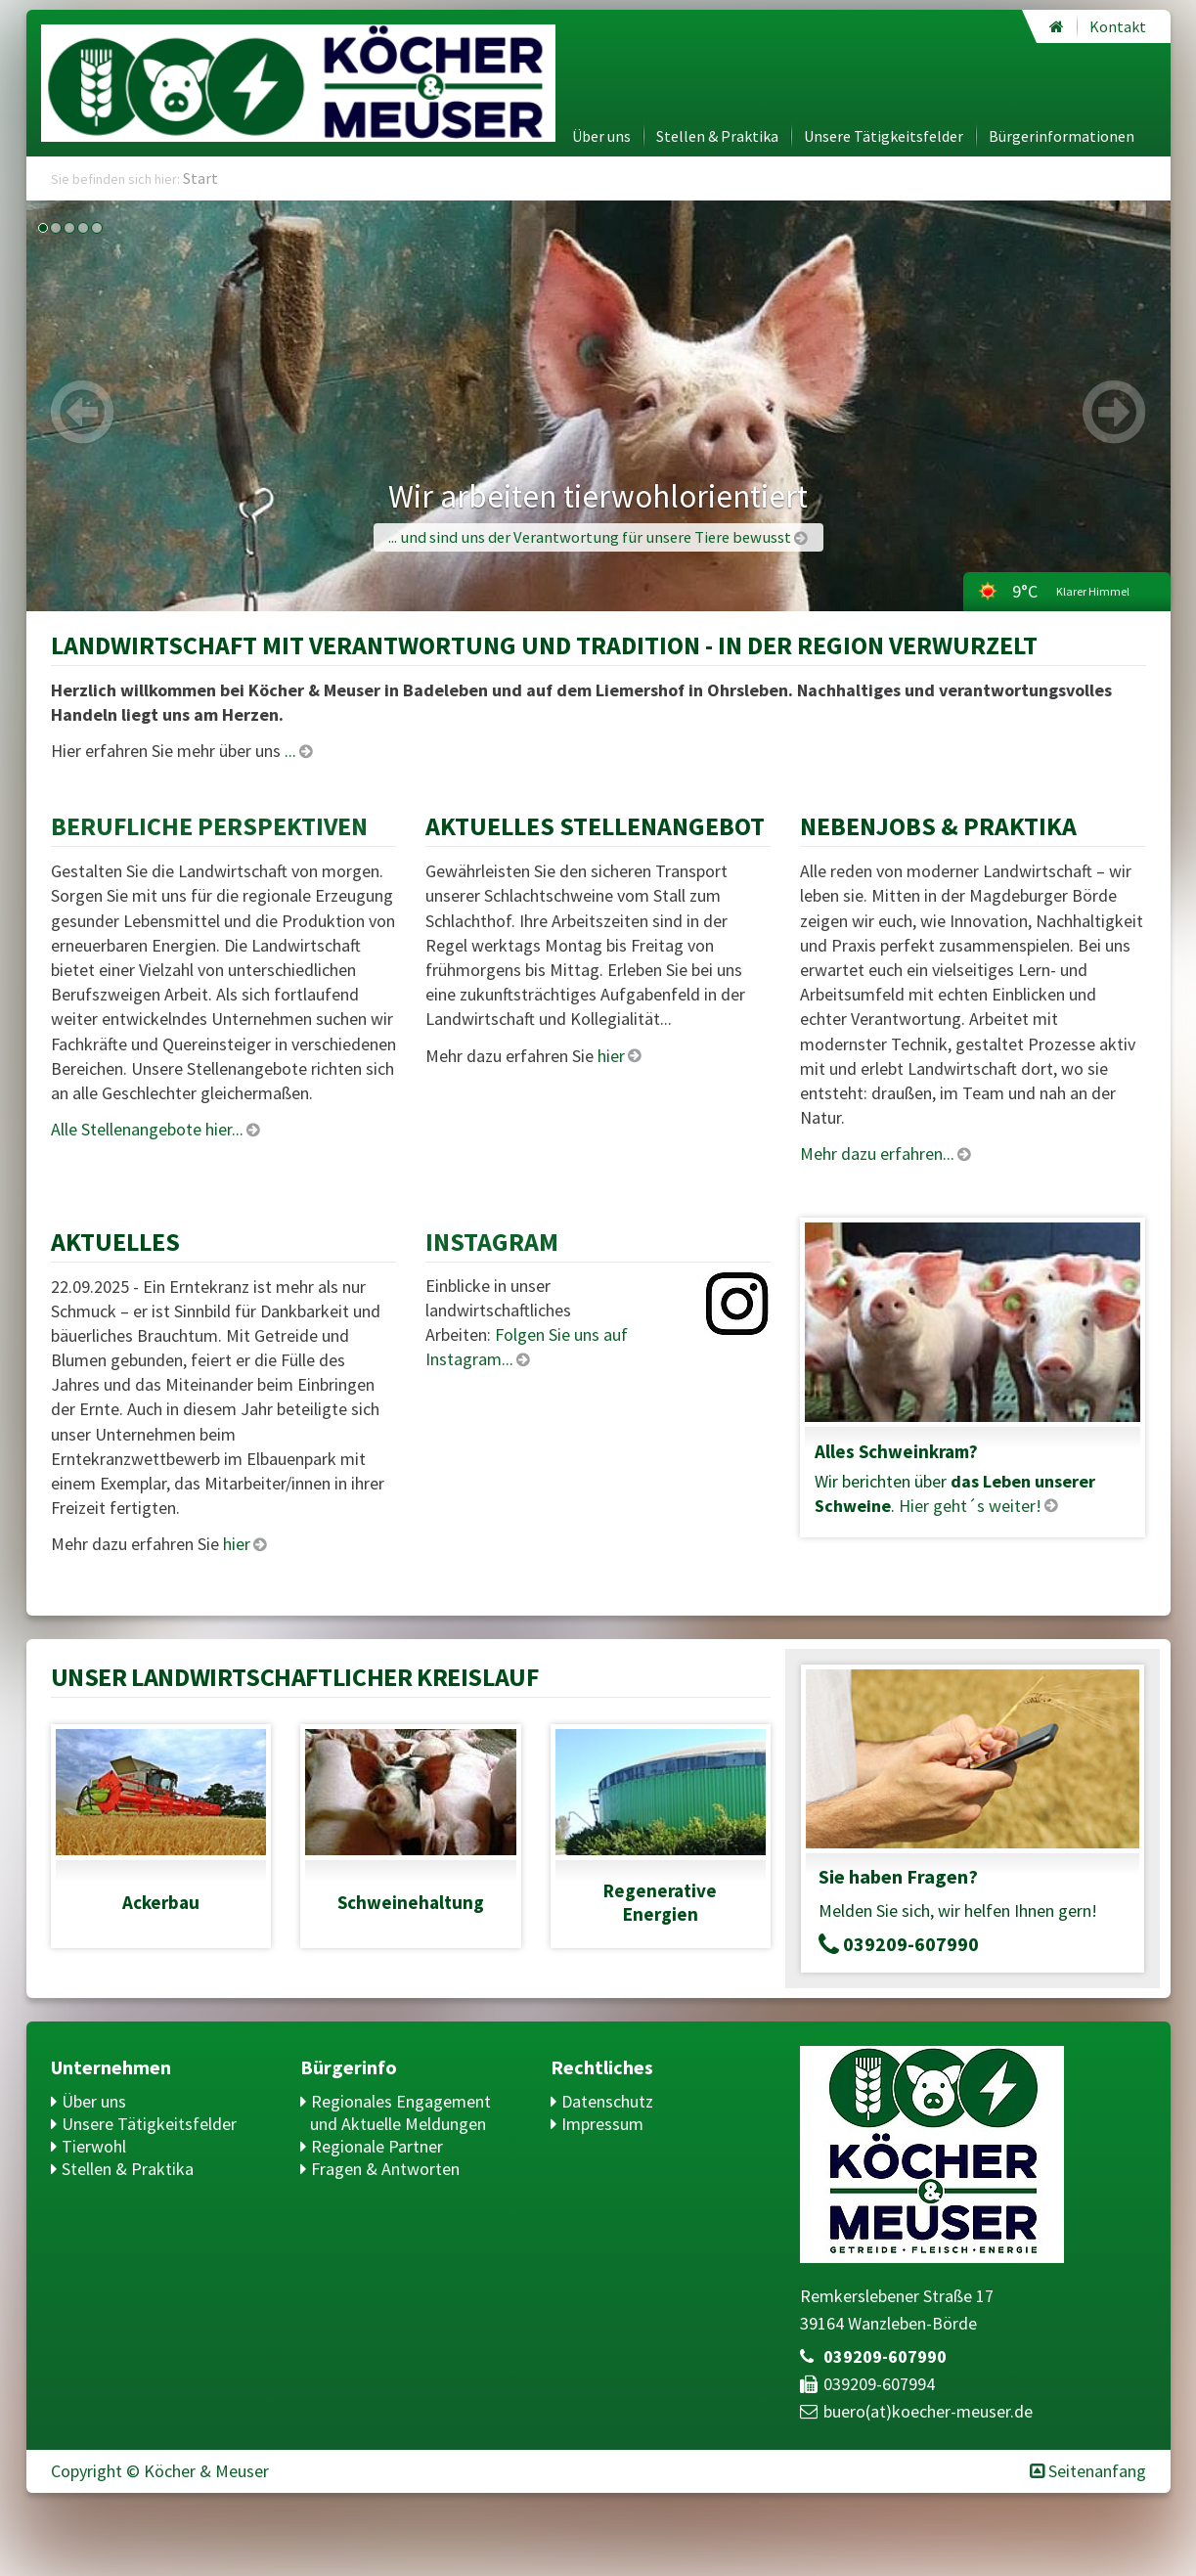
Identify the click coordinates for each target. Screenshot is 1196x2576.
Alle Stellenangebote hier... (147, 1129)
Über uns (601, 136)
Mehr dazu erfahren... (877, 1153)
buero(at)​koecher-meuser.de (928, 2411)
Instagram (491, 1241)
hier (611, 1055)
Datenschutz (607, 2101)
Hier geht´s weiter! (970, 1505)
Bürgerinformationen (1061, 136)
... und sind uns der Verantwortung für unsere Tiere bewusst (589, 537)
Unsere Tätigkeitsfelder (883, 136)
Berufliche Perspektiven (209, 826)
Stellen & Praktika (717, 136)
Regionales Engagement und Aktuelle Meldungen (400, 2112)
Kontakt (1117, 26)
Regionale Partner (377, 2146)
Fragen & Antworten (385, 2168)
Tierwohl (94, 2146)
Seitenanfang (1097, 2471)
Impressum (602, 2123)
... (290, 750)
